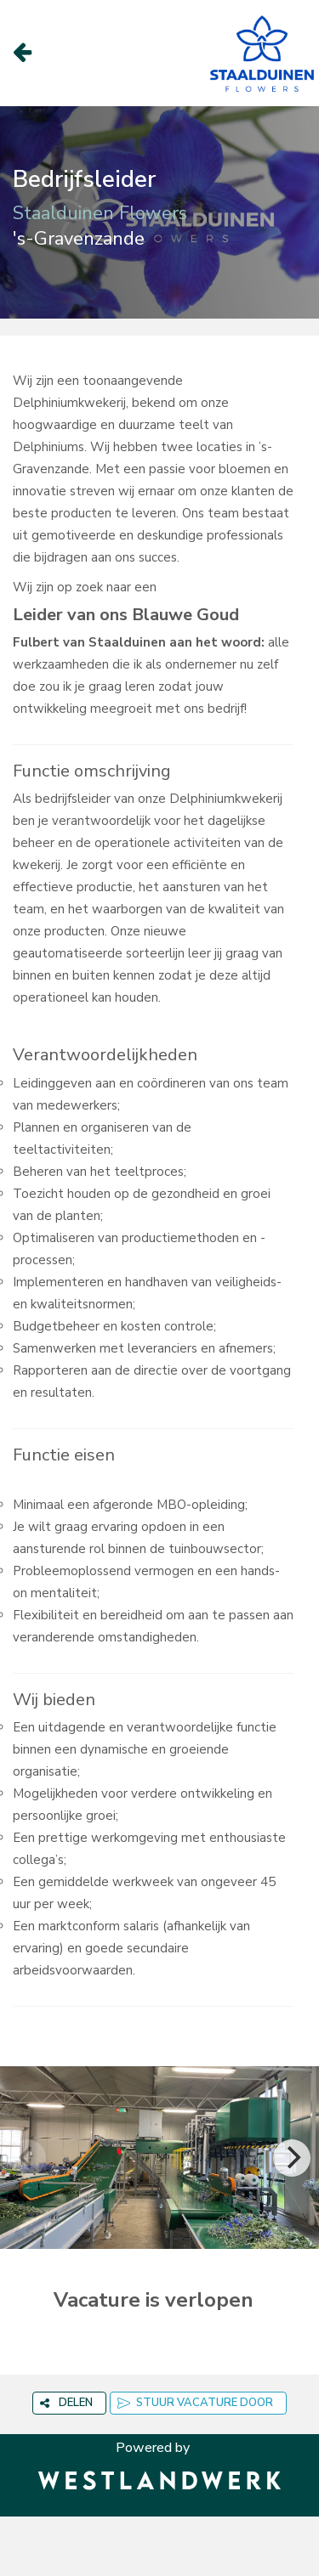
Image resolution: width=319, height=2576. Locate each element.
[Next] (291, 2158)
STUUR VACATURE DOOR (195, 2402)
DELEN (66, 2402)
